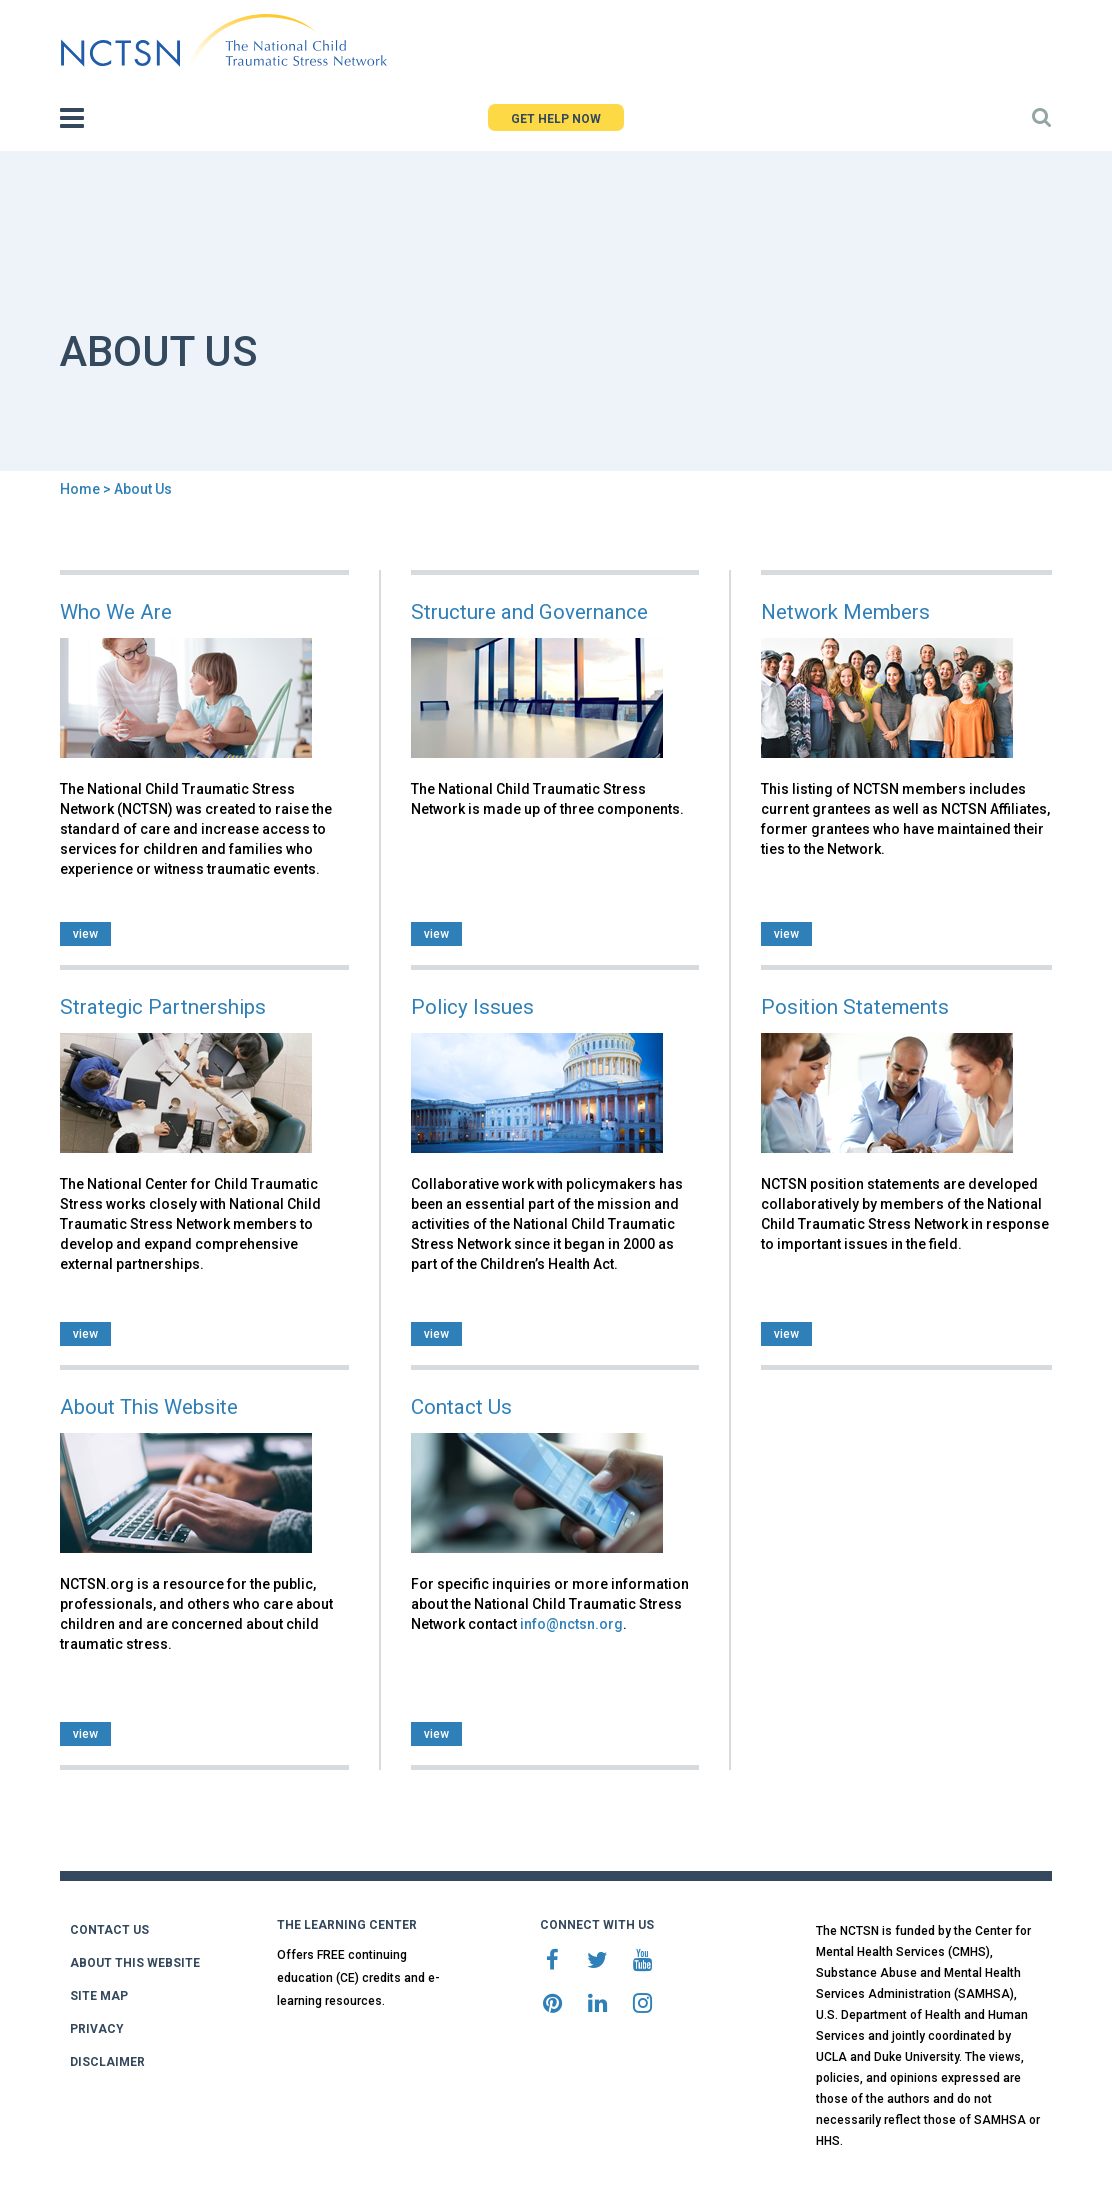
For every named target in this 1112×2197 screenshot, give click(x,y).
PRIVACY (97, 2029)
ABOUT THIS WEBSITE (135, 1963)
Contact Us (461, 1407)
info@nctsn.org (571, 1624)
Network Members (845, 612)
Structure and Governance (529, 612)
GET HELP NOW (556, 119)
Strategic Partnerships (163, 1007)
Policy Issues (472, 1007)
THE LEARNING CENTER (347, 1925)
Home (80, 489)
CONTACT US (109, 1930)
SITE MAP (99, 1996)
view (85, 934)
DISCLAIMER (107, 2062)
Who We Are (116, 612)
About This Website (149, 1407)
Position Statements (855, 1007)
